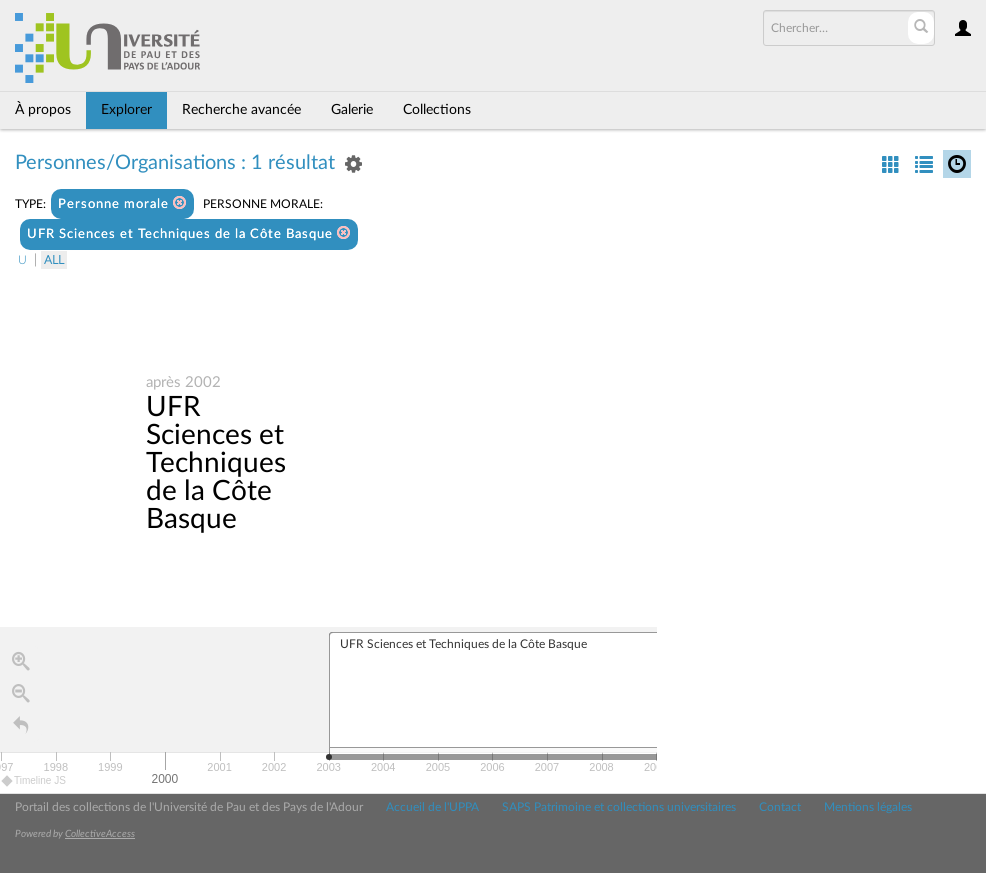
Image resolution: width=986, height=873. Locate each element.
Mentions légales (868, 807)
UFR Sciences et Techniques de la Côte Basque (189, 233)
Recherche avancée (241, 110)
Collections (437, 110)
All (54, 260)
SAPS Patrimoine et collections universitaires (619, 807)
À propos (43, 110)
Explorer (126, 110)
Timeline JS (34, 780)
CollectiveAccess (100, 834)
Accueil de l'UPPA (432, 807)
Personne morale (122, 203)
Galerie (352, 110)
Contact (780, 807)
